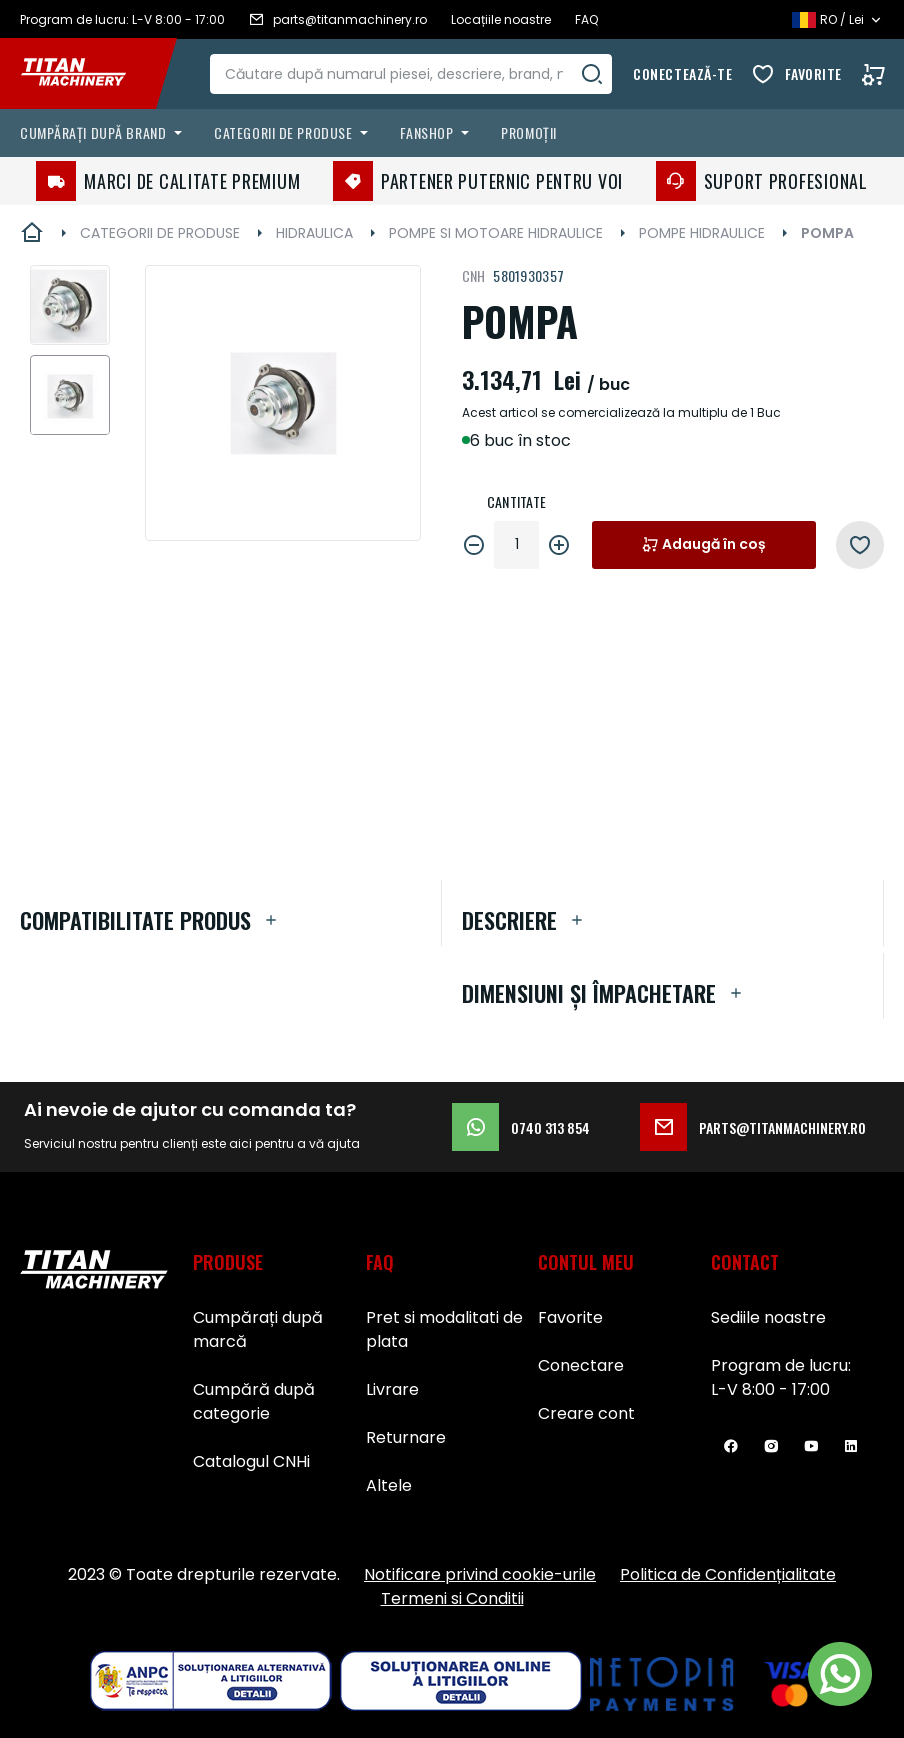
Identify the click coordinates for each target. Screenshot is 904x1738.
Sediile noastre (768, 1317)
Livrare (392, 1389)
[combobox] (413, 74)
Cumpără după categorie (254, 1401)
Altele (389, 1485)
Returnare (406, 1437)
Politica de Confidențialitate (728, 1574)
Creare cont (586, 1413)
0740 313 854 (521, 1127)
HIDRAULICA (314, 233)
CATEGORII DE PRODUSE (160, 233)
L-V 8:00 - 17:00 (770, 1389)
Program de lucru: (781, 1365)
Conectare (581, 1365)
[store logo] (88, 74)
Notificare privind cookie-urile (480, 1574)
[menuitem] (105, 133)
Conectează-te (682, 73)
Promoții (528, 132)
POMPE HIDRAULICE (702, 233)
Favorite (813, 73)
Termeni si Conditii (452, 1598)
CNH (474, 275)
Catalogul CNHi (251, 1461)
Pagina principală (32, 233)
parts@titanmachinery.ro (753, 1127)
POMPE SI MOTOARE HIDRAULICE (496, 233)
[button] (70, 305)
